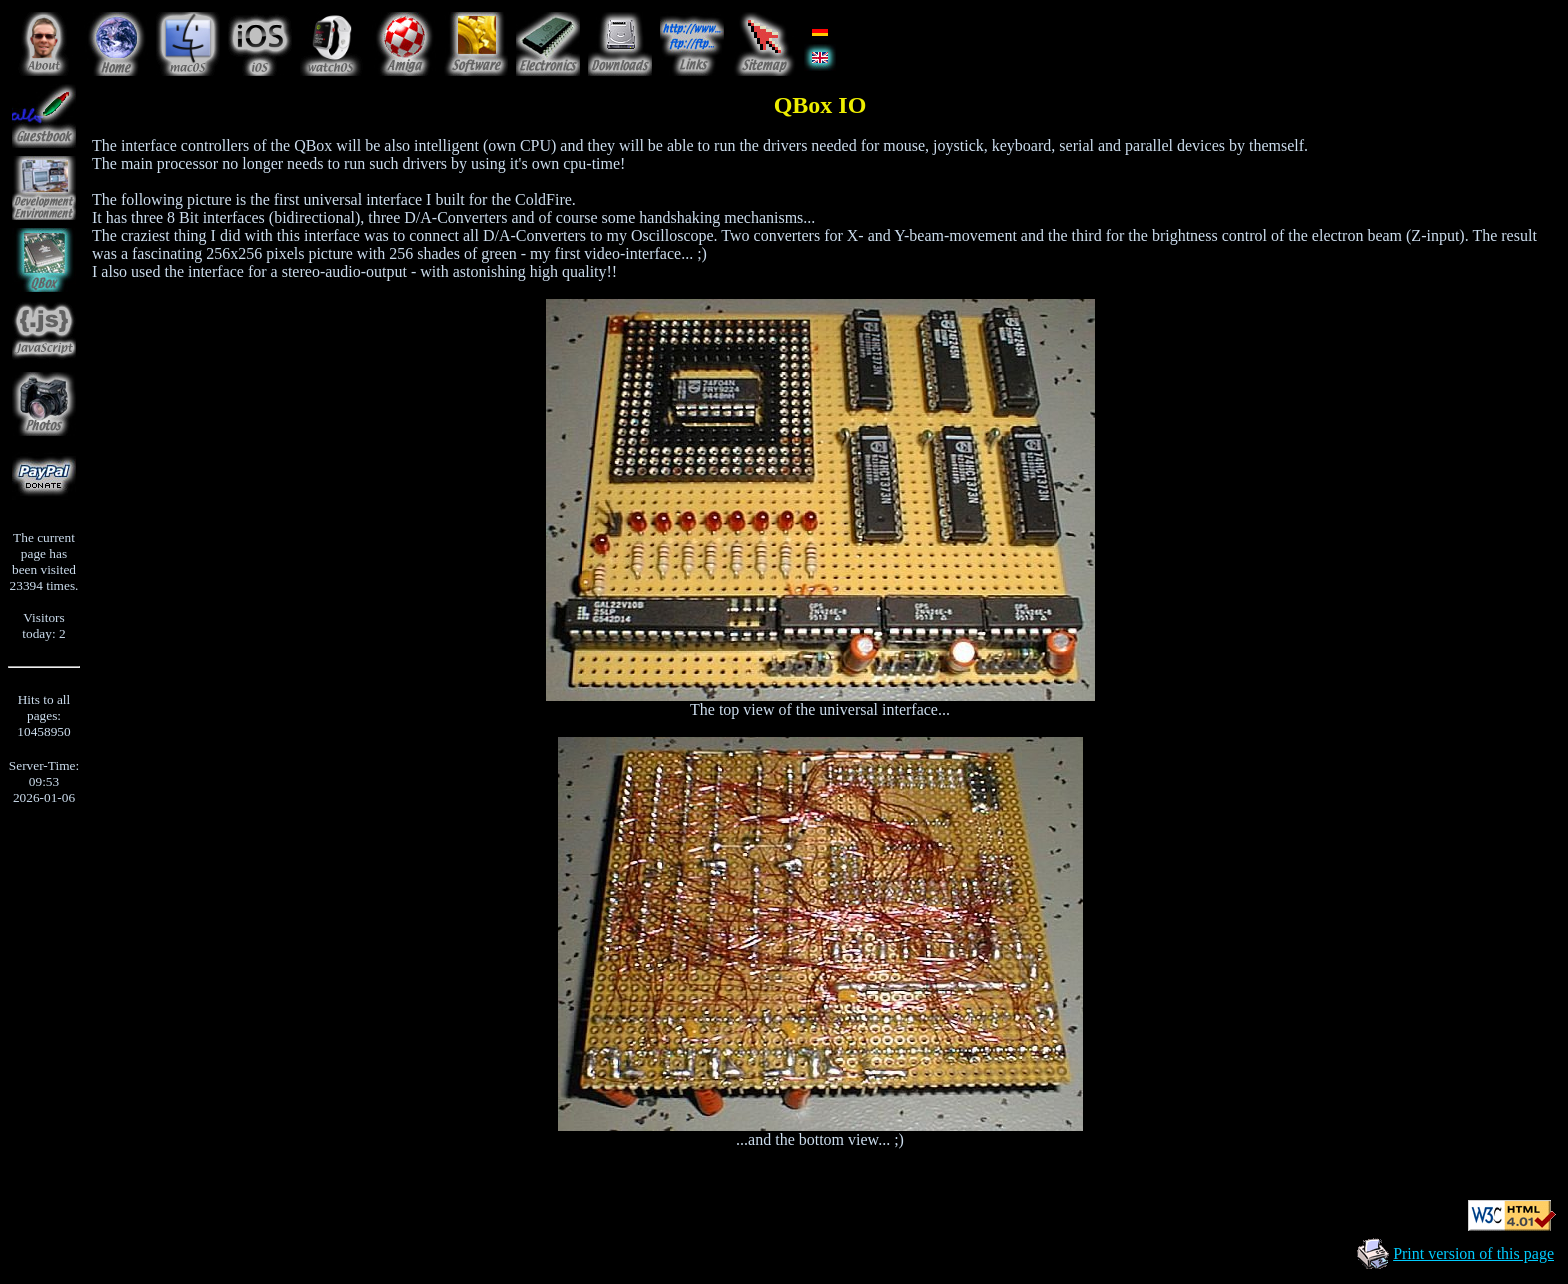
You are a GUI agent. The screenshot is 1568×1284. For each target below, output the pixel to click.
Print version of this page (1473, 1253)
